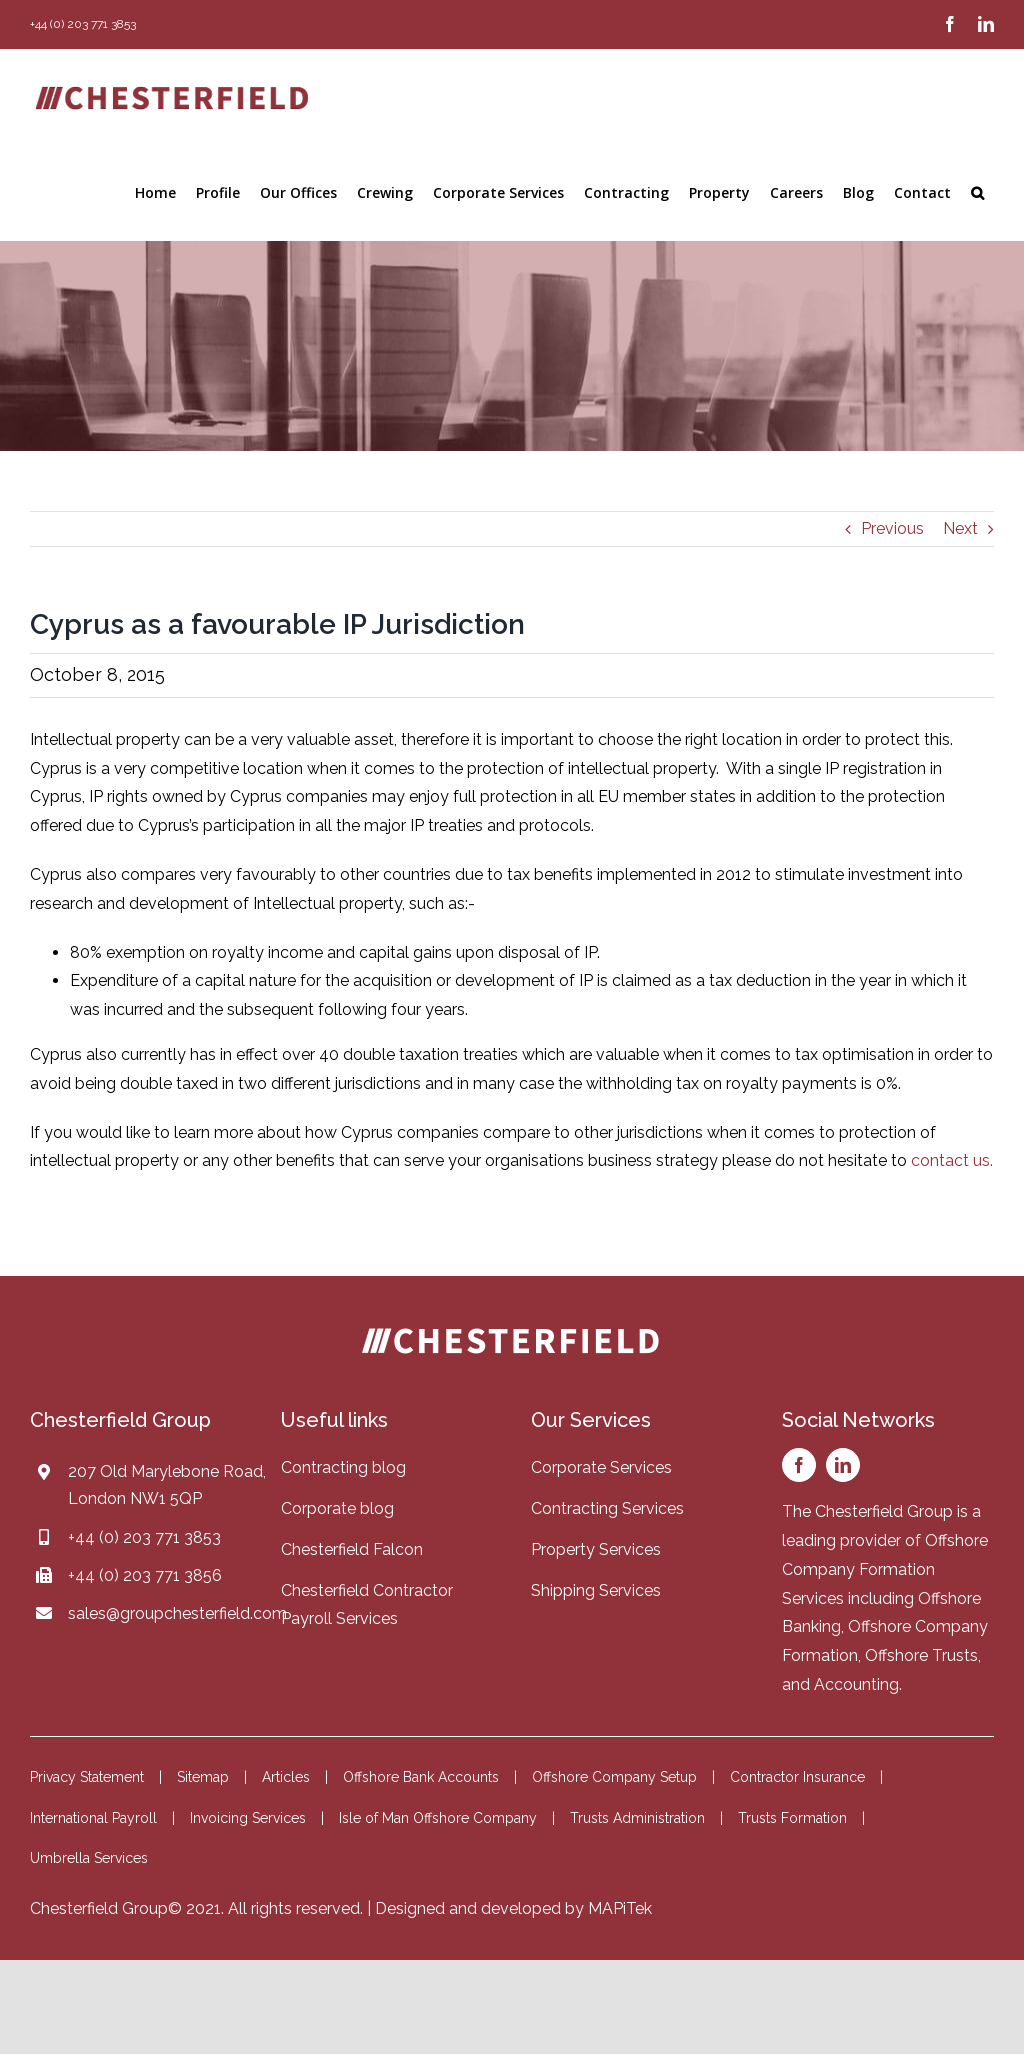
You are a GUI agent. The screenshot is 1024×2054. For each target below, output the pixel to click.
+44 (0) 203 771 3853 (144, 1537)
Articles (286, 1777)
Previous (892, 528)
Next (960, 528)
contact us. (952, 1160)
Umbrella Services (89, 1858)
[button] (977, 193)
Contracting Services (607, 1508)
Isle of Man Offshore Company (438, 1818)
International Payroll (93, 1818)
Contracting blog (343, 1467)
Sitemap (203, 1777)
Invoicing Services (248, 1818)
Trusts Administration (637, 1818)
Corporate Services (601, 1467)
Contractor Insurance (797, 1777)
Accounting (856, 1684)
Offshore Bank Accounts (421, 1777)
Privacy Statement (87, 1777)
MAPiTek (620, 1908)
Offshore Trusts (921, 1655)
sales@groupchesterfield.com (177, 1613)
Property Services (596, 1549)
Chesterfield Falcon (352, 1549)
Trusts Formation (792, 1818)
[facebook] (799, 1465)
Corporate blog (337, 1508)
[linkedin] (843, 1465)
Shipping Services (596, 1590)
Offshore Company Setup (614, 1777)
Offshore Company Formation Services (885, 1569)
